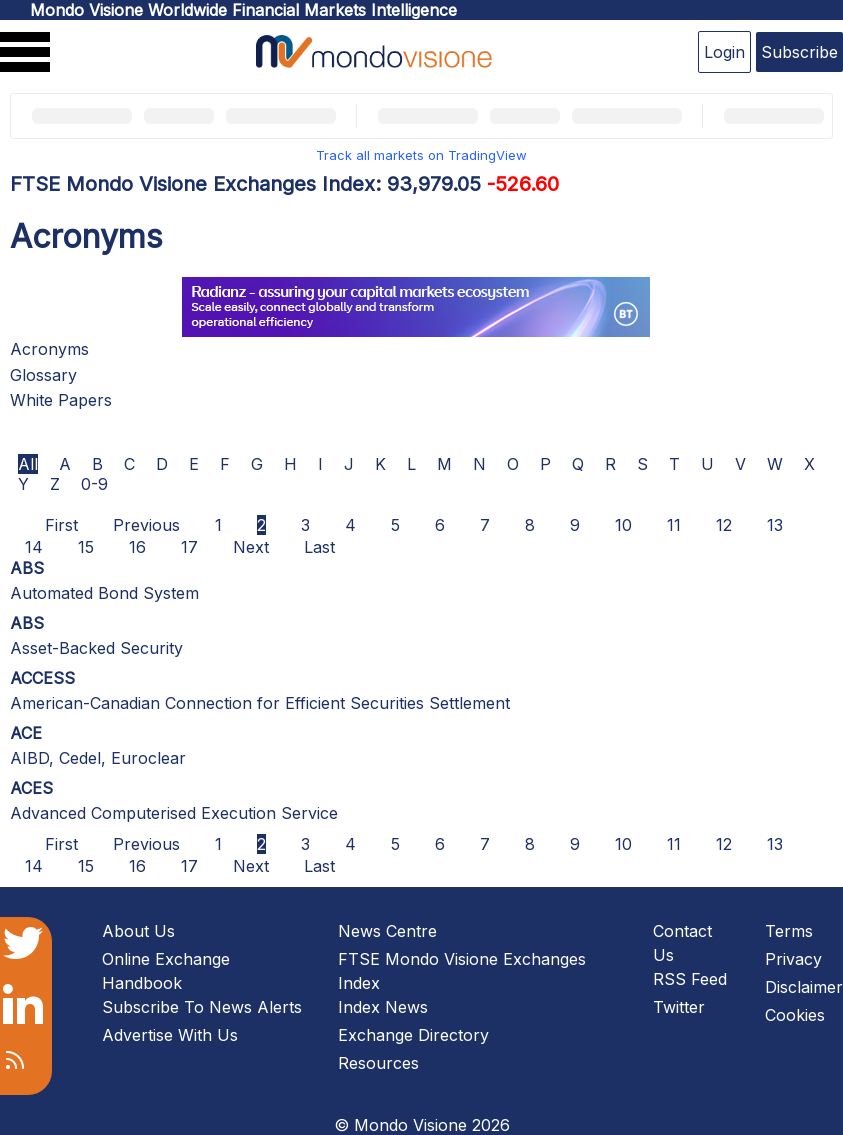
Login (724, 52)
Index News (383, 1007)
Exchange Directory (413, 1035)
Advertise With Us (170, 1035)
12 (724, 525)
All (28, 464)
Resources (378, 1063)
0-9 (94, 484)
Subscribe (799, 52)
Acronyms (49, 349)
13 (775, 525)
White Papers (61, 400)
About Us (138, 931)
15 (86, 547)
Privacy (793, 959)
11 (674, 525)
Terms (789, 931)
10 (623, 525)
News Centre (387, 931)
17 (189, 547)
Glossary (43, 375)
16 (137, 547)
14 (34, 547)
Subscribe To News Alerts (202, 1007)
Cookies (795, 1015)
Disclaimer (804, 987)
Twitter (679, 1007)
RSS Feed (690, 979)
